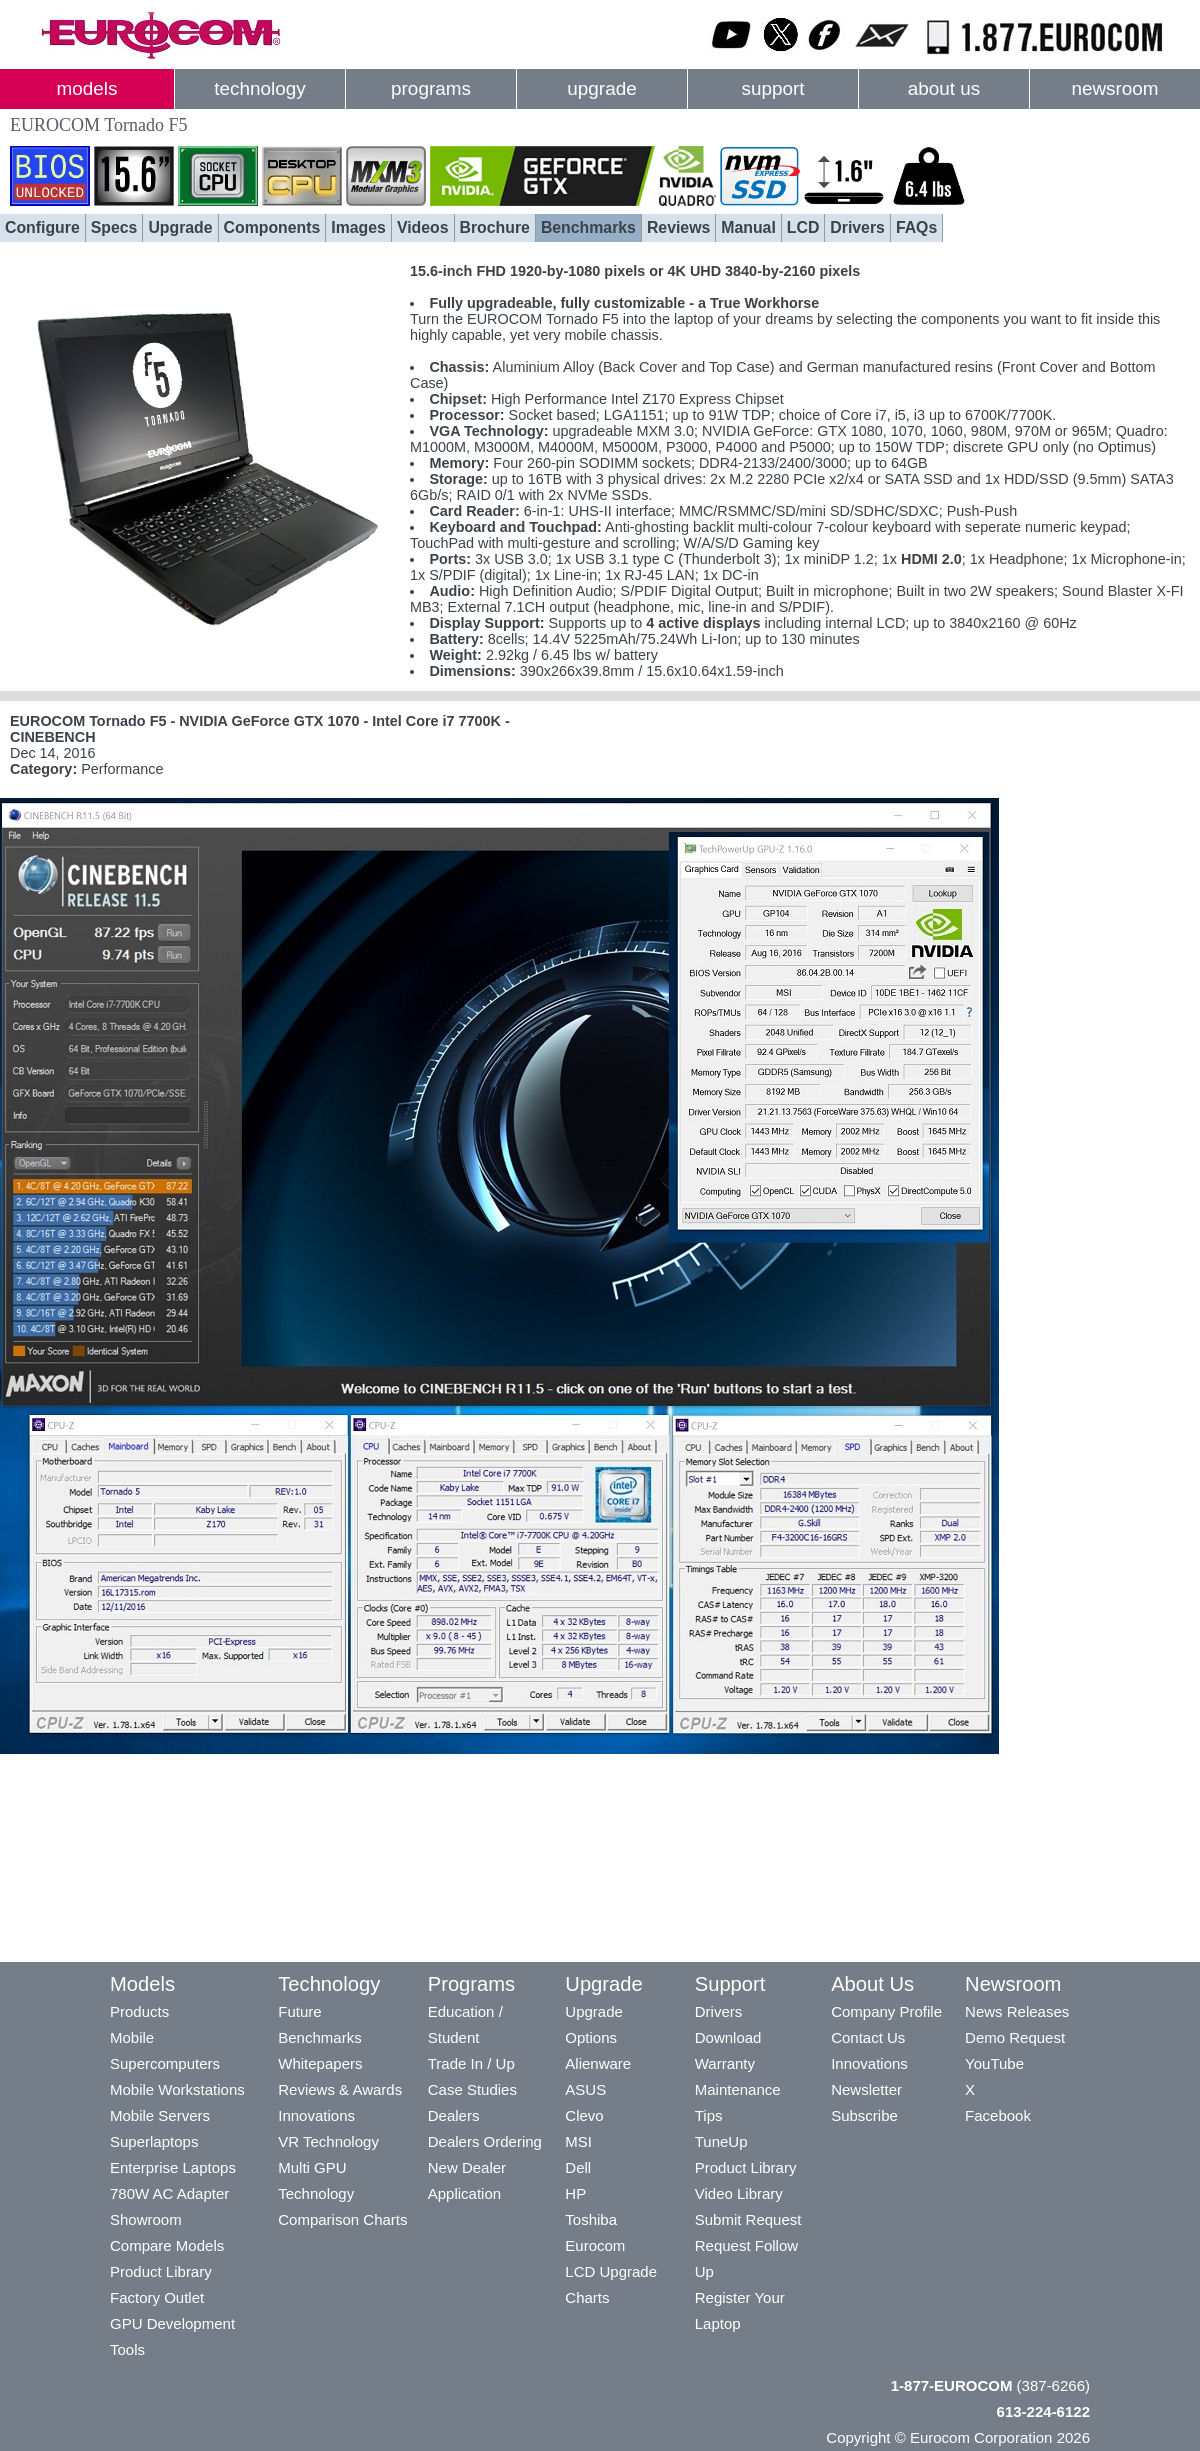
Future (299, 2011)
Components (272, 227)
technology (259, 88)
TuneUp (721, 2141)
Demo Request (1015, 2037)
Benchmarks (588, 227)
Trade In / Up (471, 2063)
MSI (578, 2141)
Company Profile (886, 2011)
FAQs (916, 227)
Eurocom (595, 2245)
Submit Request (748, 2219)
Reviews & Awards (340, 2089)
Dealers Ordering (485, 2141)
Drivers (857, 227)
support (772, 88)
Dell (578, 2167)
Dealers (454, 2115)
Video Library (739, 2193)
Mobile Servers (160, 2115)
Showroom (146, 2219)
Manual (748, 227)
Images (358, 227)
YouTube (994, 2063)
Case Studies (472, 2089)
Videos (423, 227)
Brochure (495, 227)
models (87, 88)
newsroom (1114, 88)
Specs (114, 227)
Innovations (316, 2115)
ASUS (585, 2089)
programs (431, 88)
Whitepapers (320, 2063)
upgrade (601, 88)
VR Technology (328, 2141)
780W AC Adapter (169, 2193)
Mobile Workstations (177, 2089)
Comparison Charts (342, 2219)
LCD (803, 227)
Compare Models (167, 2245)
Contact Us (868, 2037)
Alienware (598, 2063)
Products (139, 2011)
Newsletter (866, 2089)
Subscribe (864, 2115)
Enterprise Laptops (173, 2167)
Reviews (678, 227)
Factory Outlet (157, 2297)
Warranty (725, 2063)
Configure (42, 227)
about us (944, 88)
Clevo (584, 2115)
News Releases (1017, 2011)
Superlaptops (154, 2141)
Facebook (998, 2115)
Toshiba (591, 2219)
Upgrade (180, 227)
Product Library (161, 2271)
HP (575, 2193)
